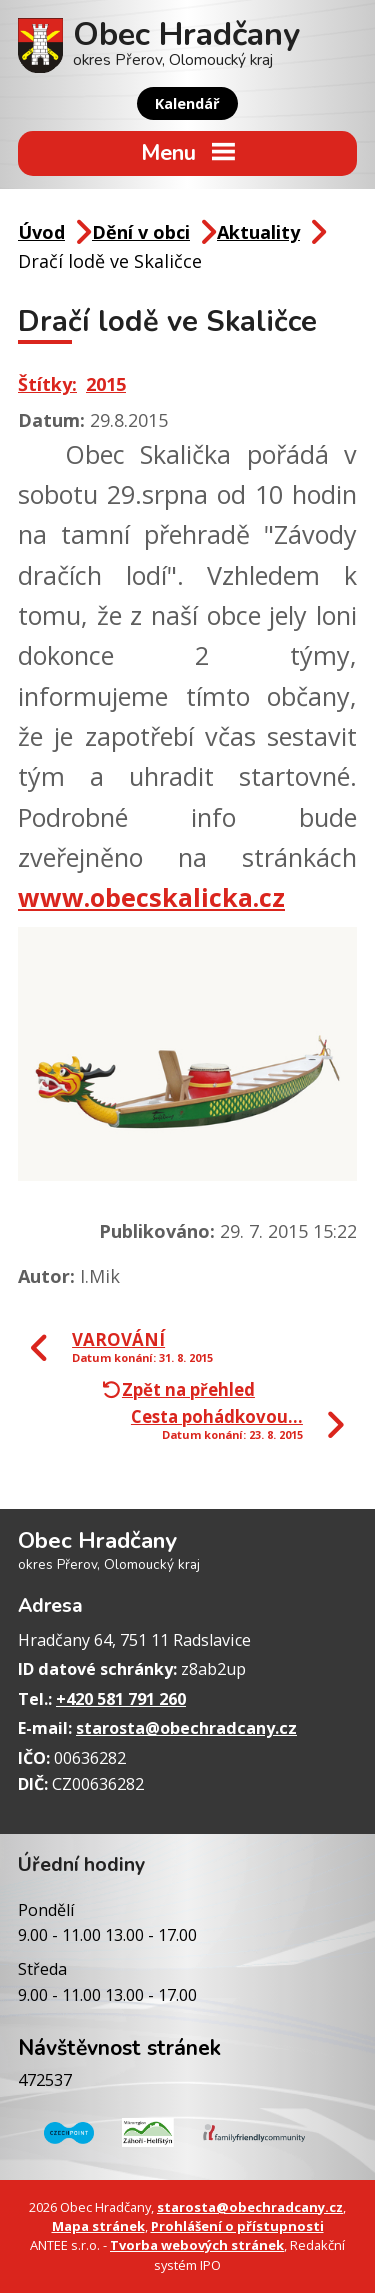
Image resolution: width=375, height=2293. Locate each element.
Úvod (41, 232)
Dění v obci (141, 232)
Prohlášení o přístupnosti (237, 2226)
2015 (106, 384)
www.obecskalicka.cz (151, 897)
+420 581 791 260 (121, 1699)
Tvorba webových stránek (197, 2245)
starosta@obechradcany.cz (186, 1728)
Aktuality (258, 232)
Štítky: (47, 384)
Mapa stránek (98, 2226)
